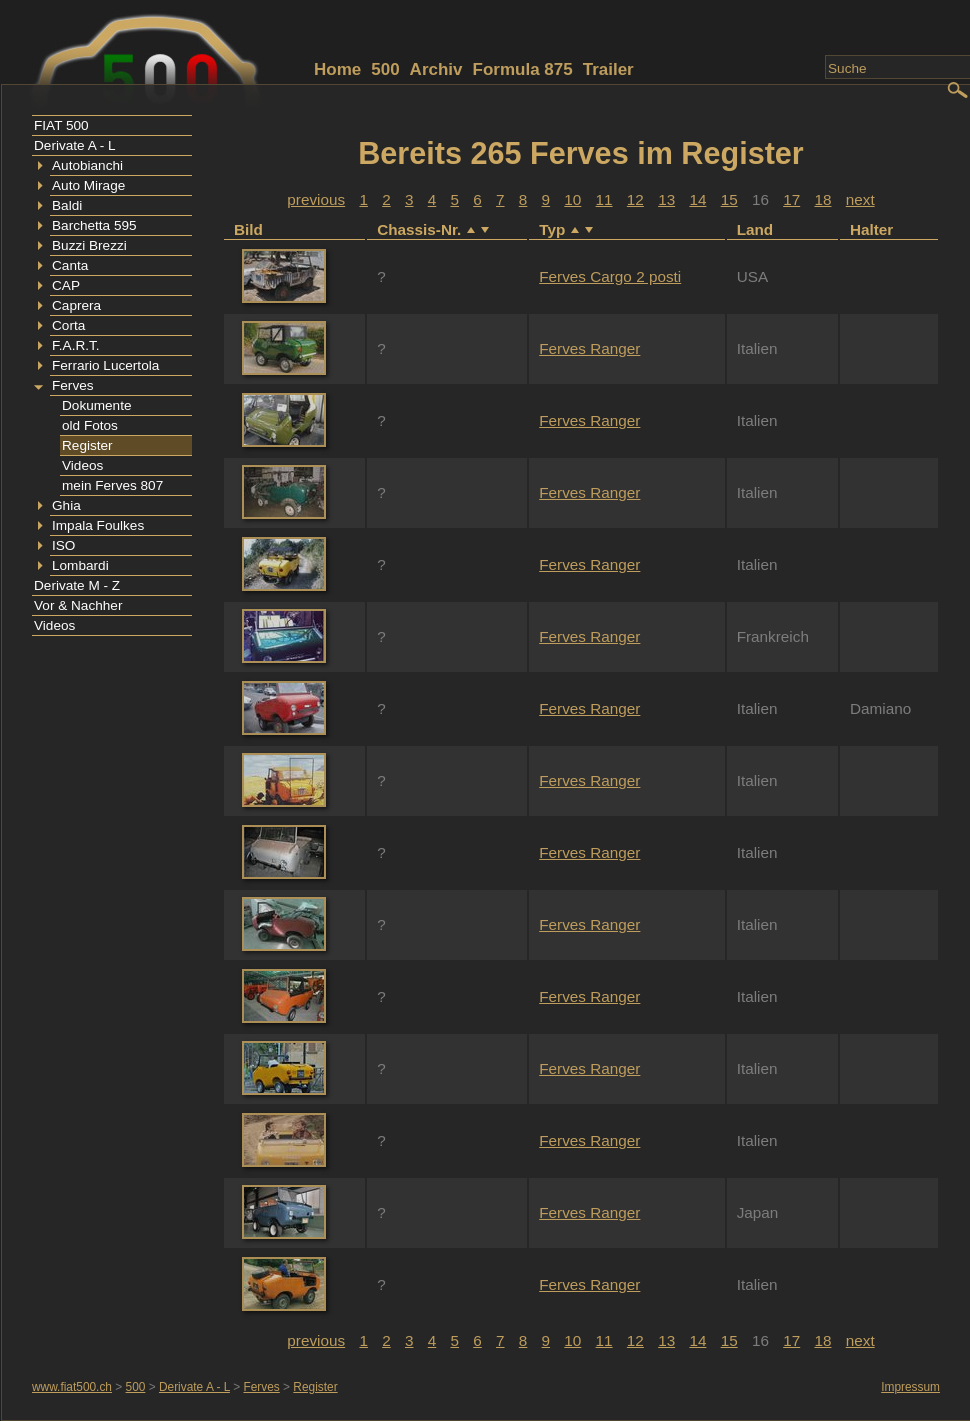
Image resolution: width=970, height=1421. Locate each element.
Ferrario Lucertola (105, 365)
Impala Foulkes (98, 525)
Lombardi (80, 565)
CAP (66, 285)
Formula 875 (523, 69)
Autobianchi (87, 165)
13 (666, 199)
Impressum (910, 1387)
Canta (70, 265)
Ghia (66, 505)
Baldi (67, 205)
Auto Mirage (88, 185)
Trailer (608, 69)
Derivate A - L (75, 145)
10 (572, 199)
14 (697, 199)
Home (337, 69)
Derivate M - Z (77, 585)
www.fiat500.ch (72, 1387)
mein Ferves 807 (112, 485)
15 (729, 199)
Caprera (76, 305)
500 (385, 69)
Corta (68, 325)
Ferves (73, 385)
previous (316, 199)
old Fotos (90, 425)
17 (791, 199)
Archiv (436, 69)
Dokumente (97, 405)
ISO (63, 545)
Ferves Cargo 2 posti (610, 276)
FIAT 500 (61, 125)
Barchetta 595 (94, 225)
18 (822, 199)
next (860, 199)
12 (635, 199)
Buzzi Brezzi (89, 245)
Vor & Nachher (78, 605)
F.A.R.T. (76, 345)
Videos (82, 465)
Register (87, 445)
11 (604, 199)
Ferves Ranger (589, 348)
